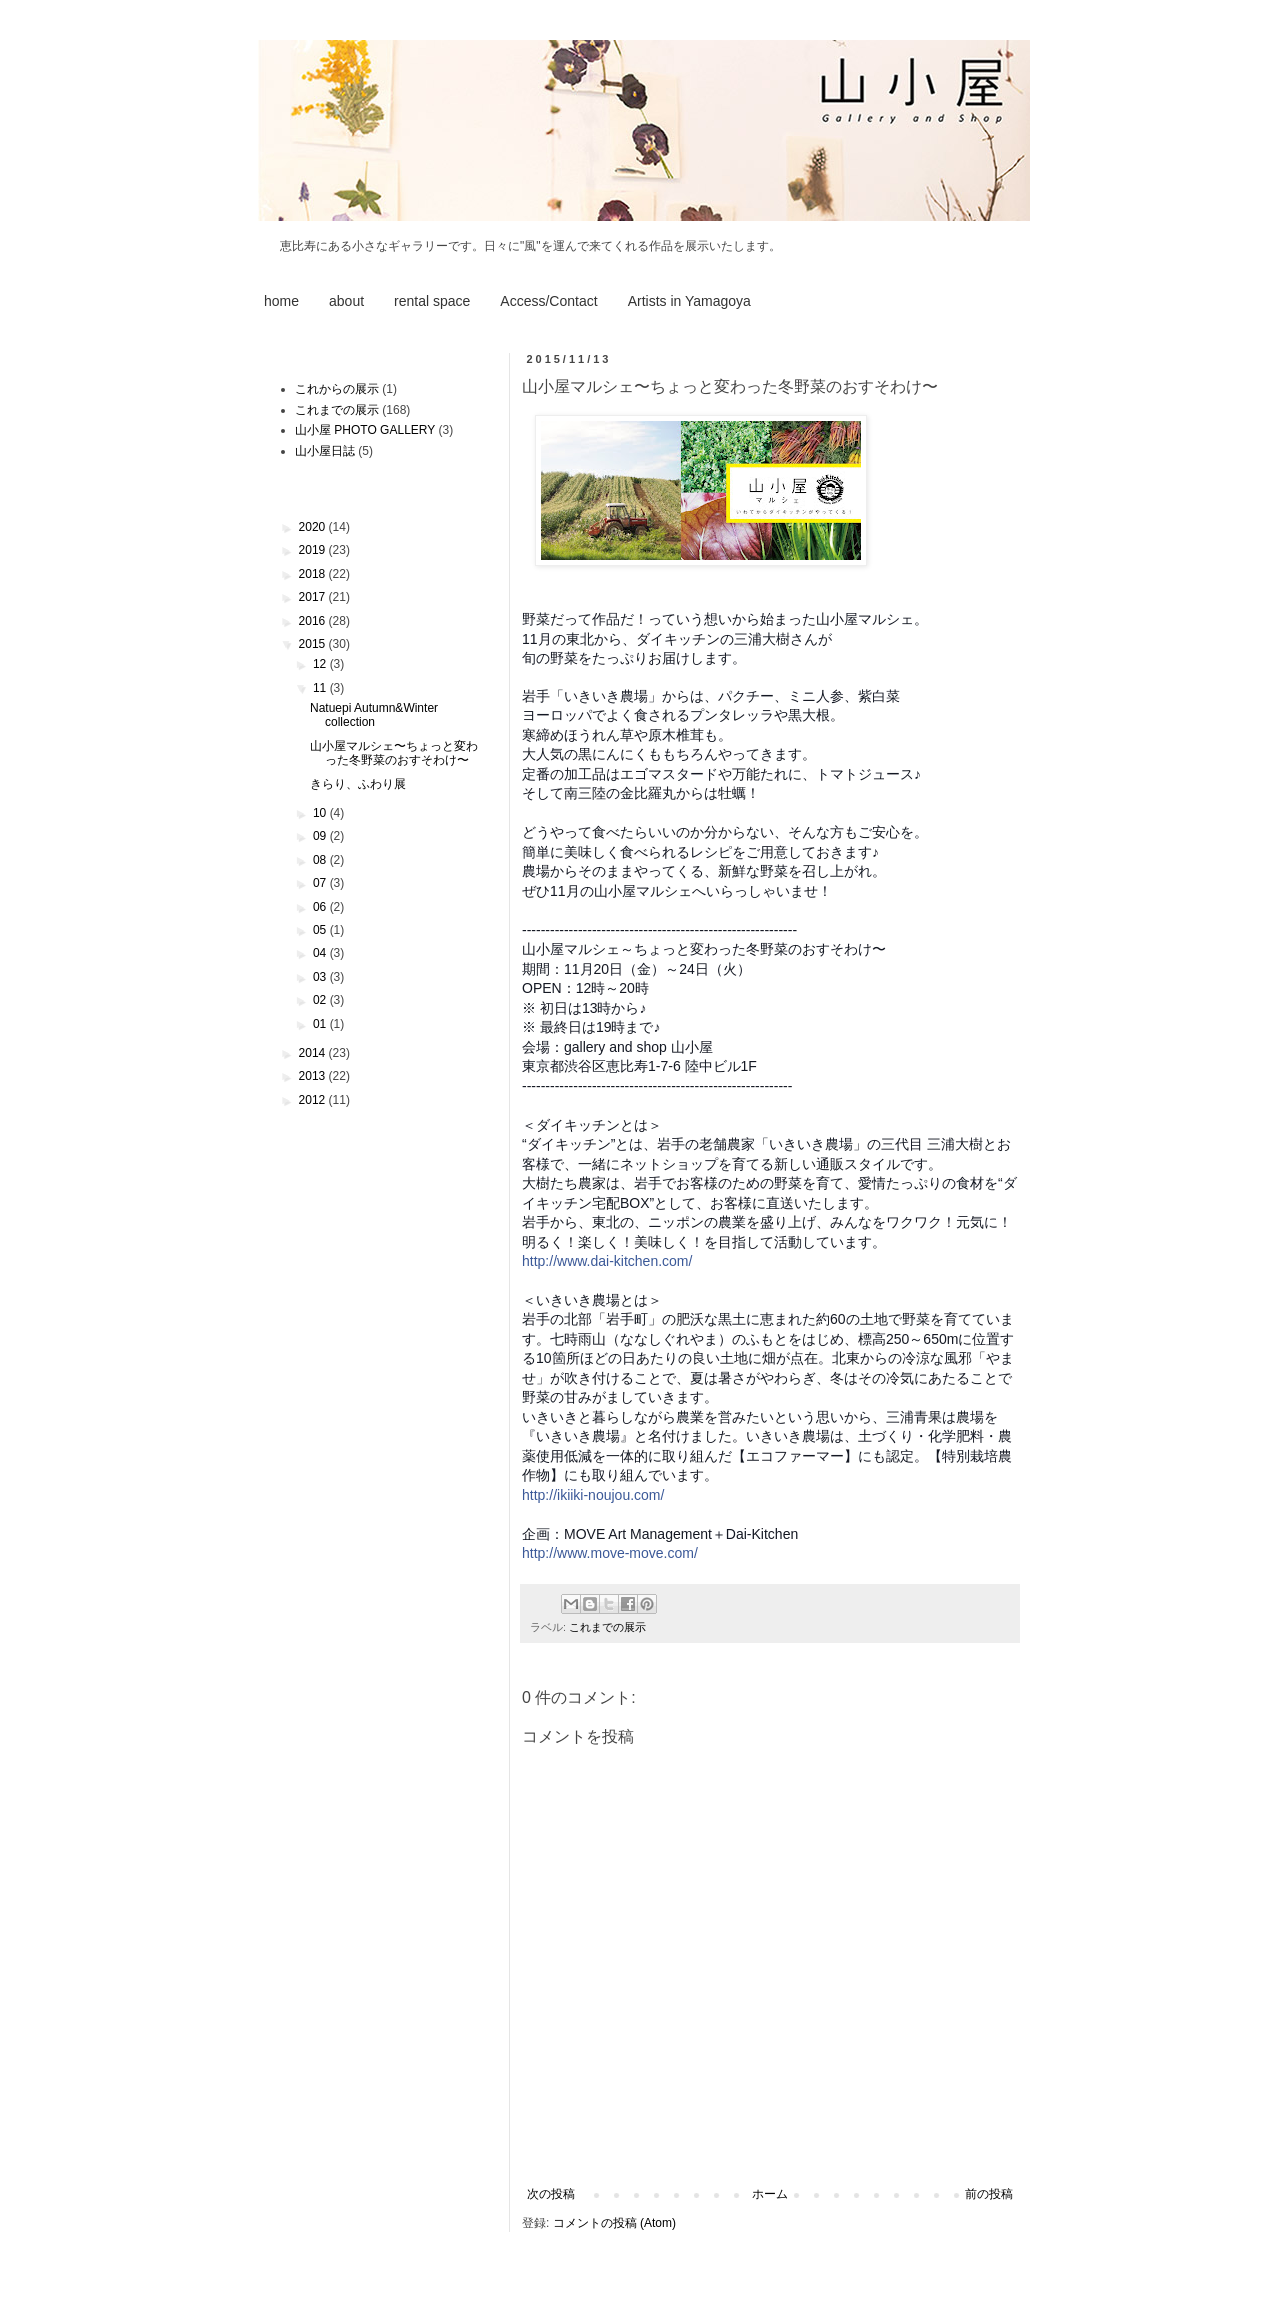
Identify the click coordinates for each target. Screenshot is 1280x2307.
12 (321, 664)
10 (321, 813)
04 (321, 953)
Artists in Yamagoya (689, 301)
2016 (314, 621)
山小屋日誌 (325, 451)
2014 (314, 1053)
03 (321, 977)
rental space (432, 301)
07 (321, 883)
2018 (314, 574)
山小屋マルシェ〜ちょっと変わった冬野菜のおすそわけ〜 (394, 753)
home (281, 301)
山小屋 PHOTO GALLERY (365, 430)
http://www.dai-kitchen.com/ (607, 1261)
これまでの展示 (607, 1627)
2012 (314, 1100)
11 (321, 688)
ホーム (770, 2194)
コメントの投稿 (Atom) (614, 2223)
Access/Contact (548, 301)
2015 (314, 644)
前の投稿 (989, 2194)
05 (321, 930)
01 (321, 1024)
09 (321, 836)
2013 (314, 1076)
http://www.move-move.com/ (610, 1553)
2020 (314, 527)
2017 (314, 597)
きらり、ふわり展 (358, 784)
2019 (314, 550)
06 (321, 907)
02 (321, 1000)
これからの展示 (337, 389)
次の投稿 (551, 2194)
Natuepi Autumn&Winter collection (374, 715)
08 (321, 860)
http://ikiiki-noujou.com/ (593, 1495)
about (346, 301)
